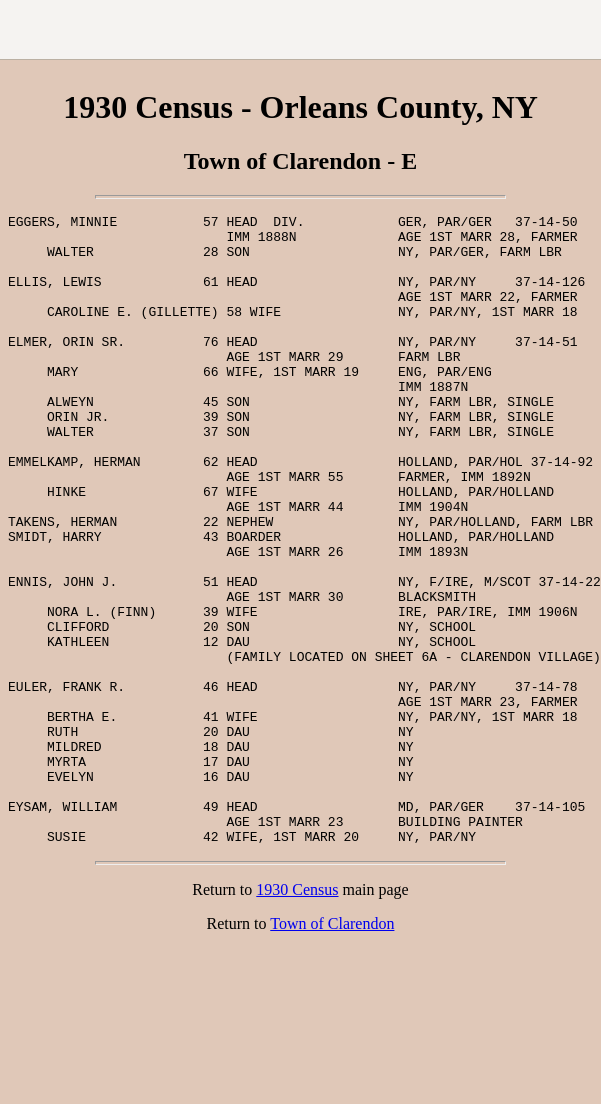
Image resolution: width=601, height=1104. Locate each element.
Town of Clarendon (332, 1049)
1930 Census (297, 1015)
